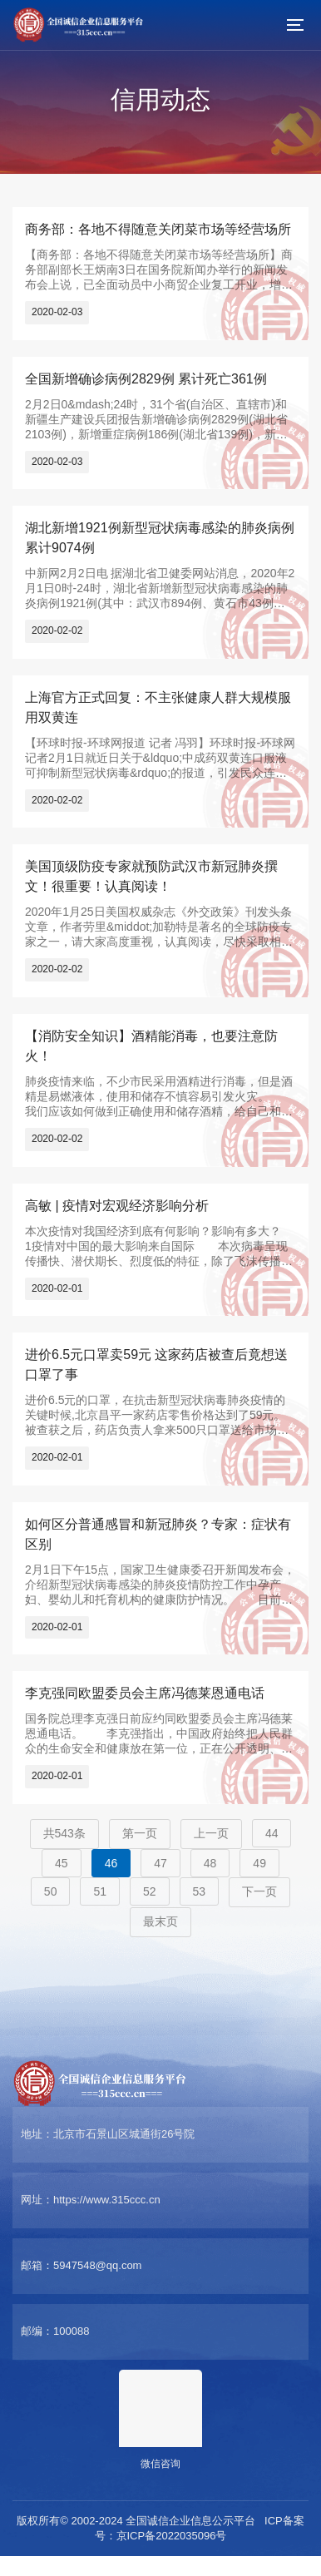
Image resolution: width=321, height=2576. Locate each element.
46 (111, 1863)
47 (160, 1863)
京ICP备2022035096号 (171, 2535)
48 (210, 1863)
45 (61, 1863)
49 (259, 1863)
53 (199, 1891)
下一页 (259, 1891)
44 (272, 1833)
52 (149, 1891)
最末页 (160, 1921)
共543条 (64, 1833)
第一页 (139, 1833)
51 (99, 1891)
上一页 (211, 1833)
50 (50, 1891)
